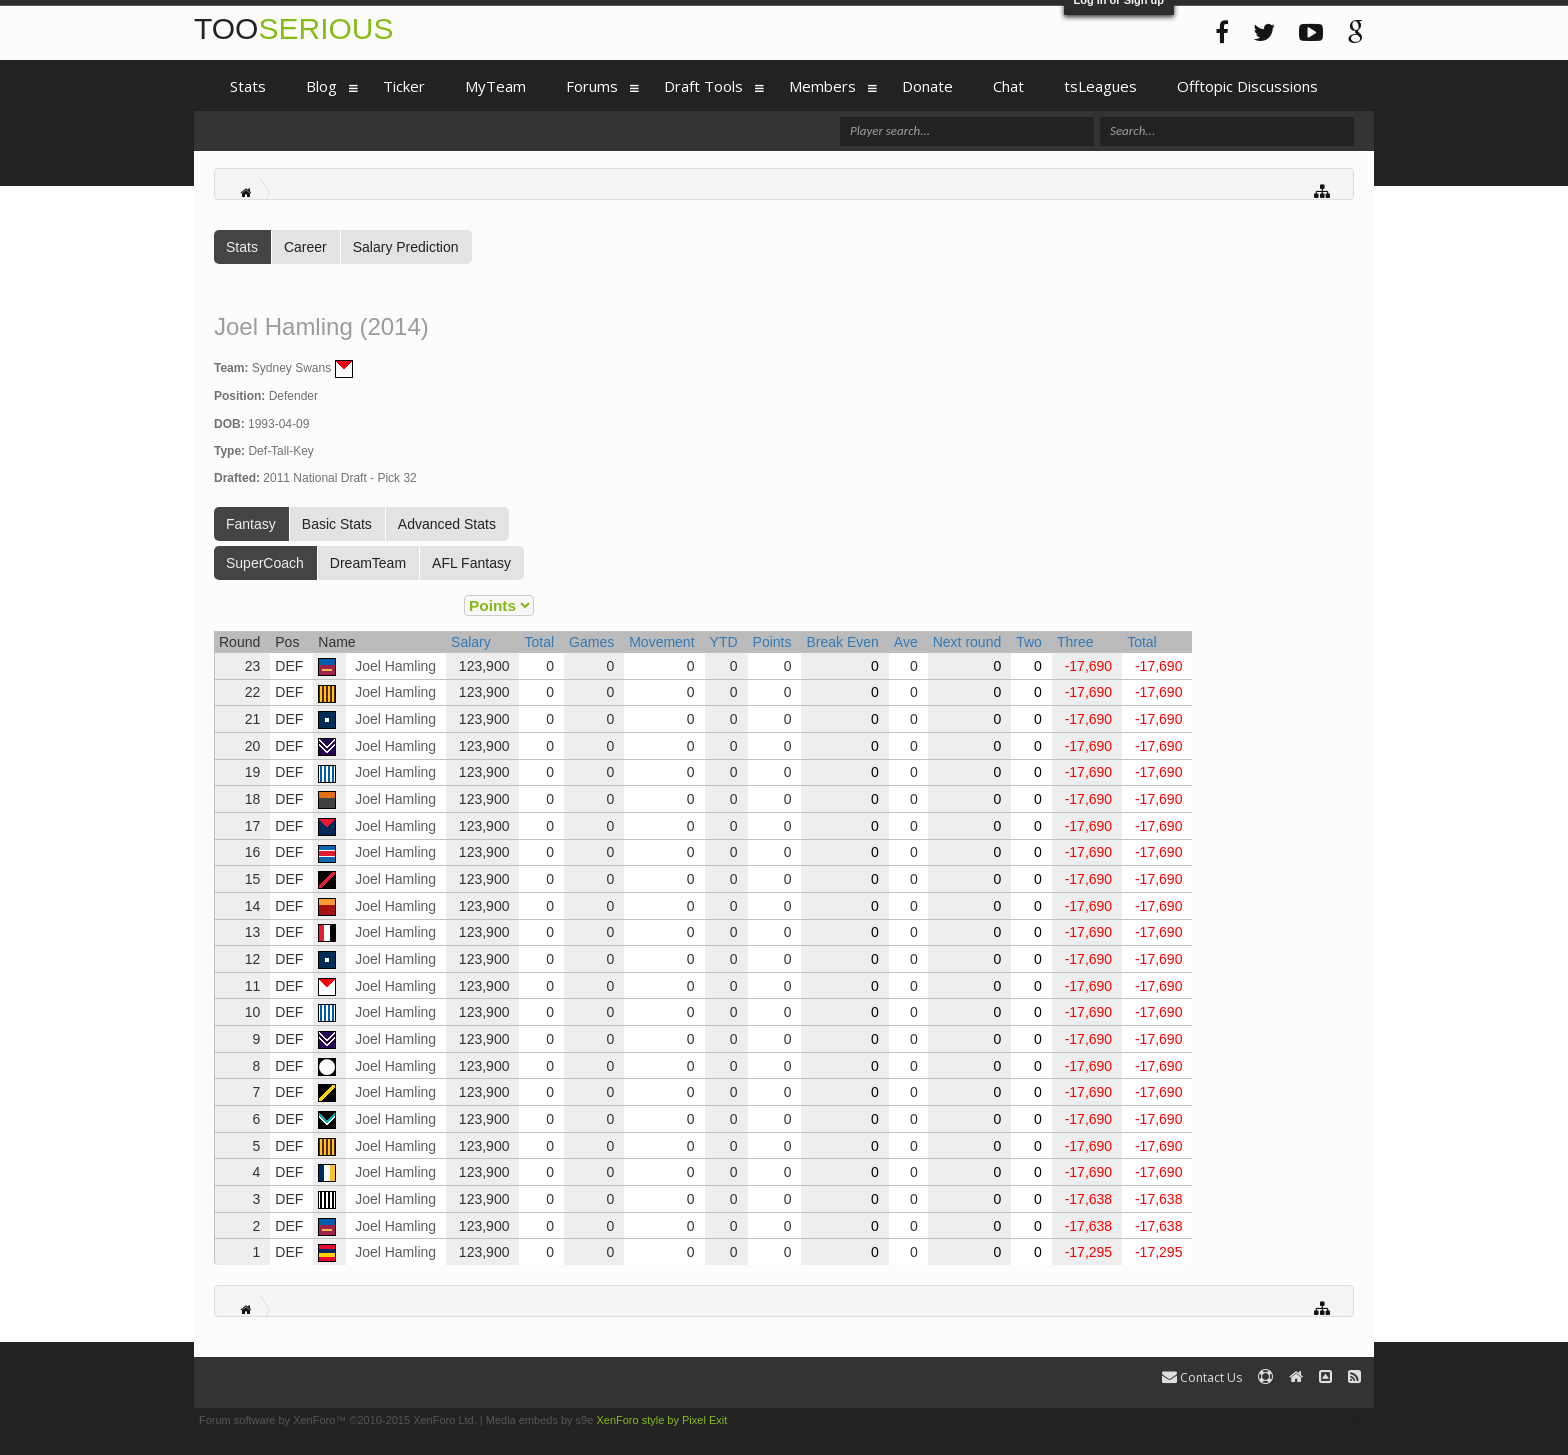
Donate (927, 86)
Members (822, 86)
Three (1075, 642)
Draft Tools (703, 86)
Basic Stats (337, 524)
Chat (1008, 86)
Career (305, 247)
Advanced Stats (447, 524)
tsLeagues (1100, 86)
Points (772, 642)
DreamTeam (368, 563)
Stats (242, 247)
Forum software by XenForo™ (338, 1420)
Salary (471, 642)
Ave (906, 642)
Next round (967, 642)
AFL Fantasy (471, 563)
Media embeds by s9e (540, 1420)
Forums (592, 86)
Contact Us (1202, 1377)
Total (539, 642)
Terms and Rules (1327, 1420)
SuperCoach (265, 563)
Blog (321, 86)
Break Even (842, 642)
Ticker (404, 86)
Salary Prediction (406, 247)
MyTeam (495, 86)
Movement (661, 642)
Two (1029, 642)
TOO (293, 28)
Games (591, 642)
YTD (724, 642)
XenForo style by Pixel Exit (661, 1420)
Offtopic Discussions (1247, 86)
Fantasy (251, 524)
